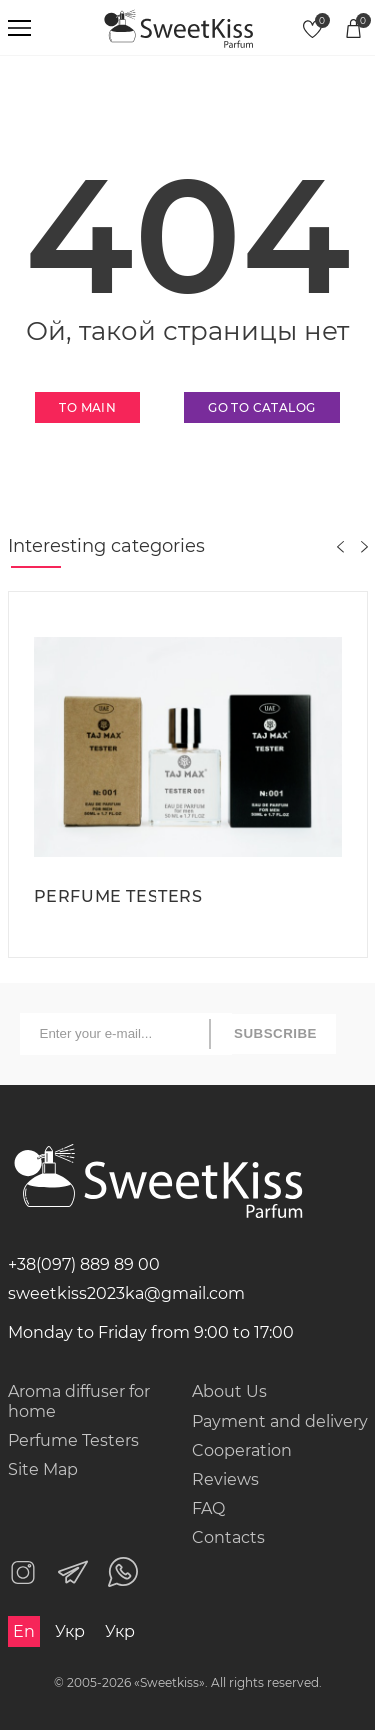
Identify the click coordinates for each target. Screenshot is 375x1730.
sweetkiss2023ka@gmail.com (126, 1293)
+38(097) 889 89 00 (84, 1264)
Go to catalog (261, 407)
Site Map (43, 1469)
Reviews (225, 1479)
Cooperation (242, 1450)
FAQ (208, 1508)
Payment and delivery (280, 1421)
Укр (70, 1631)
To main (87, 407)
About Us (229, 1391)
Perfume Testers (73, 1440)
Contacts (228, 1537)
